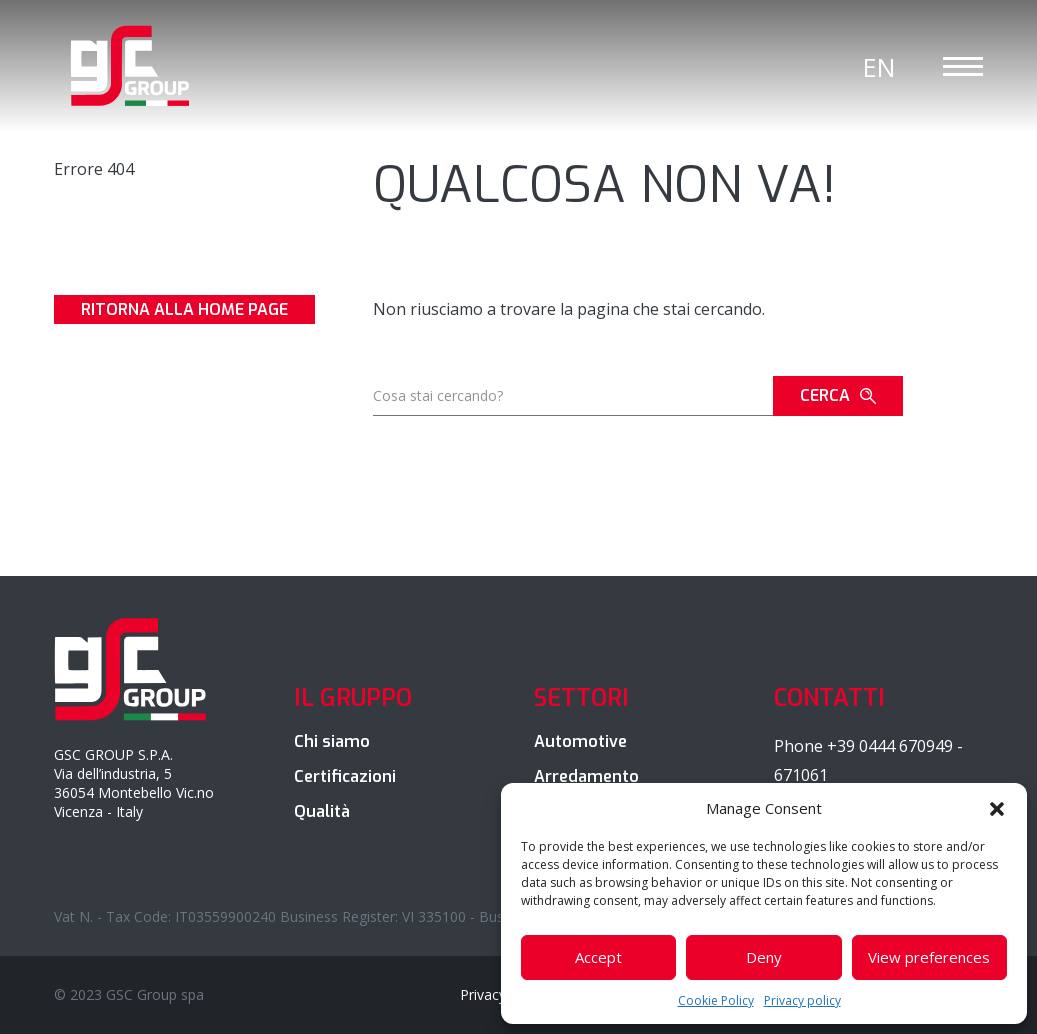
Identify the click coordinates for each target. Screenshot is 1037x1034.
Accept (598, 957)
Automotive (580, 741)
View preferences (929, 957)
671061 (801, 775)
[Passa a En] (879, 66)
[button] (997, 808)
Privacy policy (802, 1000)
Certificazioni (345, 776)
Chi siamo (332, 741)
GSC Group (131, 66)
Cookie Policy (716, 1000)
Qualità (322, 811)
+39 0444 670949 (890, 746)
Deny (764, 957)
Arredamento (586, 776)
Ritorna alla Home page (184, 309)
